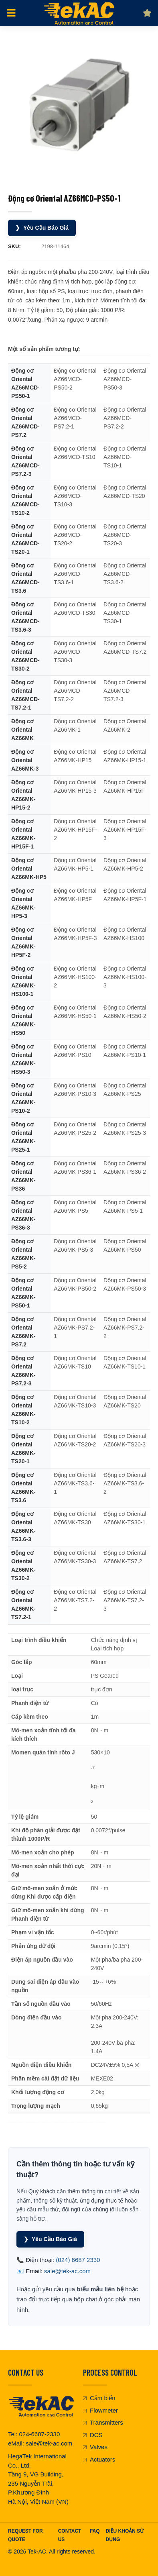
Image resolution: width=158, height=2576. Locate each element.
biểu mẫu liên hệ (100, 2289)
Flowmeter (100, 2410)
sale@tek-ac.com (67, 2271)
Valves (95, 2446)
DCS (93, 2434)
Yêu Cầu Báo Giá (42, 228)
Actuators (99, 2459)
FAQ (95, 2531)
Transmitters (103, 2422)
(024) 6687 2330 (78, 2259)
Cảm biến (99, 2397)
